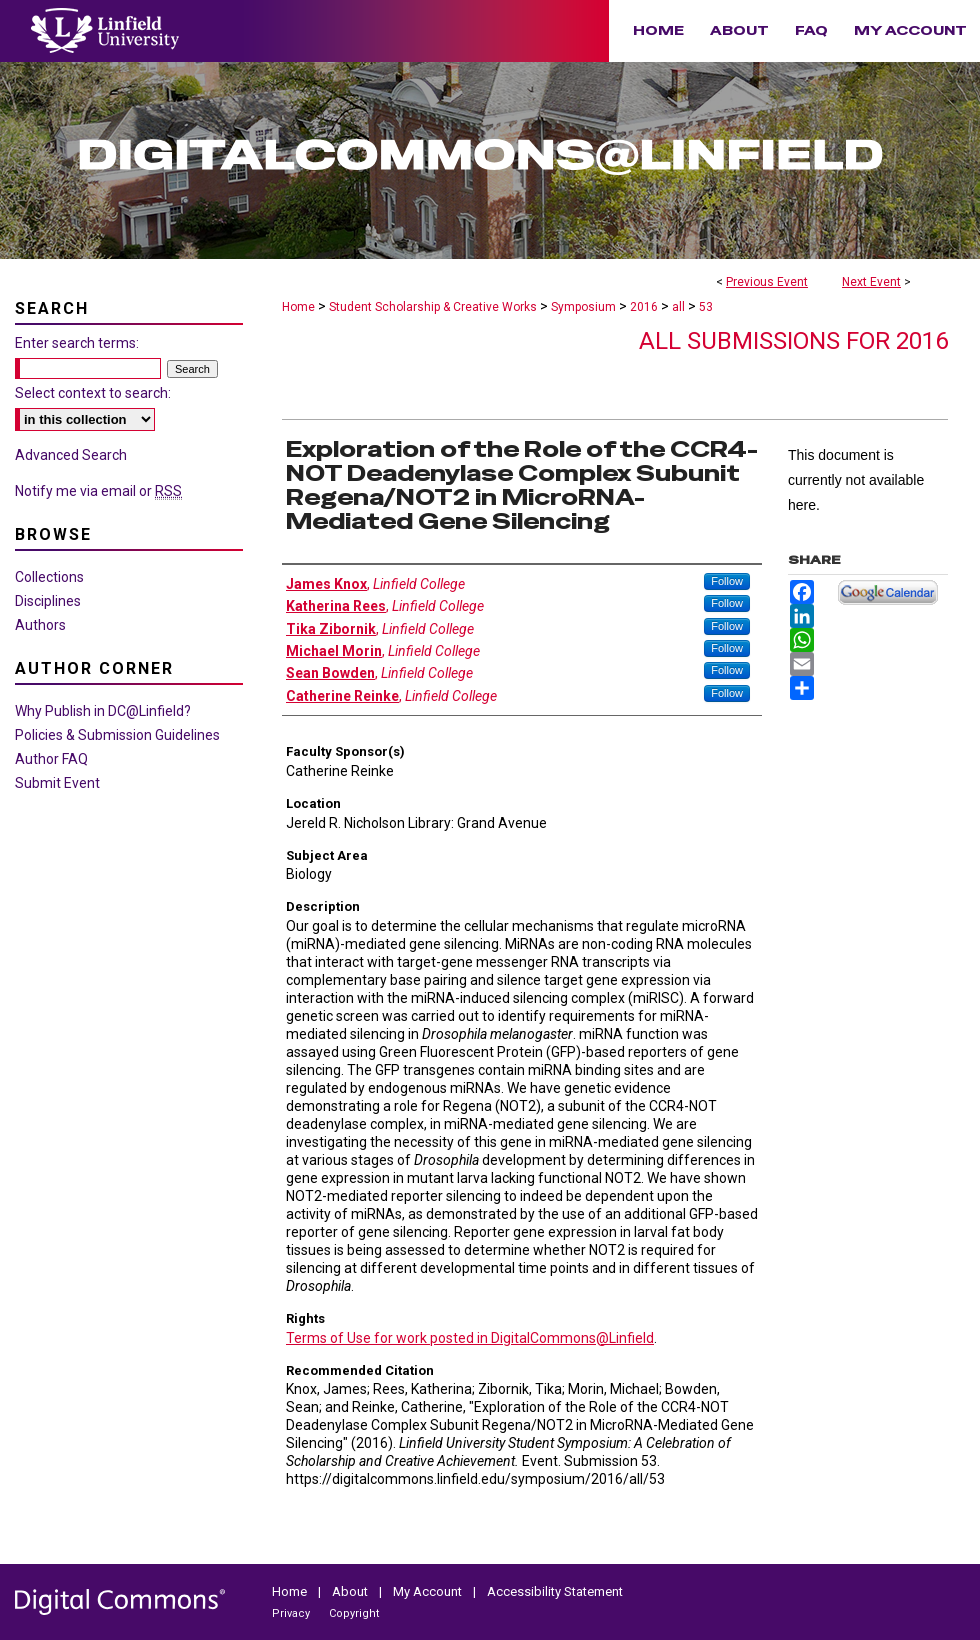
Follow (727, 581)
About (351, 1591)
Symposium (585, 307)
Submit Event (57, 783)
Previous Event (767, 282)
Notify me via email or (98, 491)
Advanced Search (71, 455)
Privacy (292, 1613)
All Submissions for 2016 (793, 341)
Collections (49, 577)
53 (706, 307)
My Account (429, 1591)
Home (298, 307)
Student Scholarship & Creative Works (434, 307)
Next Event (871, 282)
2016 (645, 307)
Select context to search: (93, 393)
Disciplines (48, 601)
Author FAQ (51, 759)
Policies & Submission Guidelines (117, 735)
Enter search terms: (77, 343)
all (680, 307)
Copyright (354, 1613)
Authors (40, 625)
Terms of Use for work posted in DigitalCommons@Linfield (470, 1338)
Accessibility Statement (555, 1591)
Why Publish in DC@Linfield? (103, 711)
